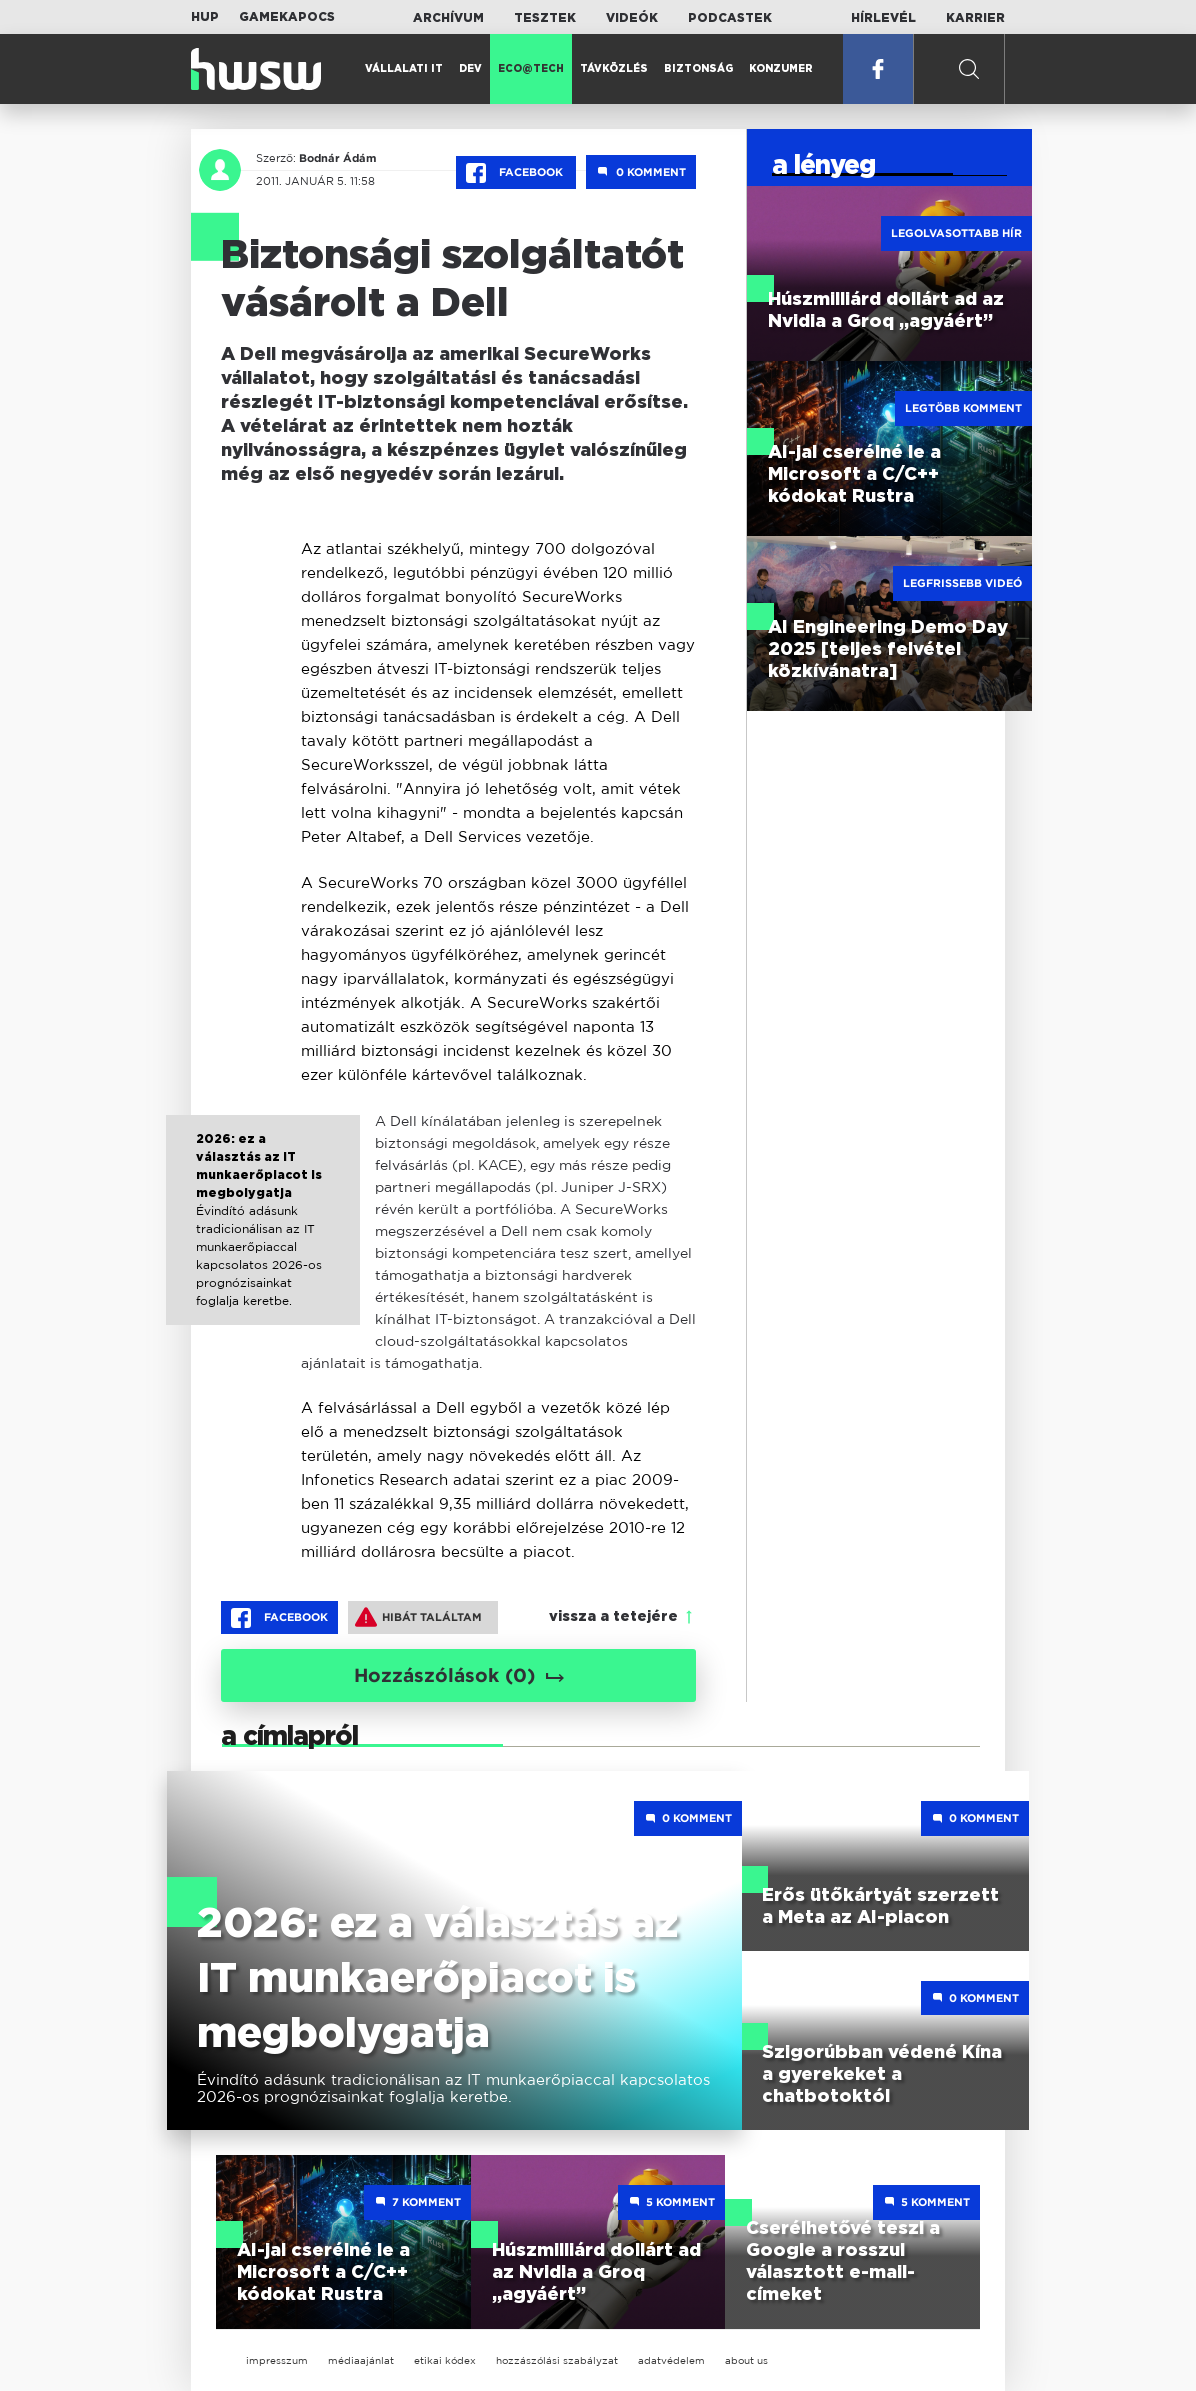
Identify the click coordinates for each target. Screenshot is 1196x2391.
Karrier (975, 18)
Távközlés (614, 69)
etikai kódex (445, 2360)
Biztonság (698, 69)
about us (746, 2360)
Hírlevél (883, 18)
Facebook (516, 173)
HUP (205, 17)
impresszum (277, 2360)
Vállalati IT (404, 69)
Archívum (448, 18)
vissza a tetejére (613, 1617)
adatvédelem (671, 2360)
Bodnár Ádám (337, 158)
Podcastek (730, 18)
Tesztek (545, 18)
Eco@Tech (531, 69)
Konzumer (781, 69)
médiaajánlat (361, 2360)
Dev (470, 69)
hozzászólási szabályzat (557, 2360)
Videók (632, 18)
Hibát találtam (418, 1617)
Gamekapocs (287, 17)
